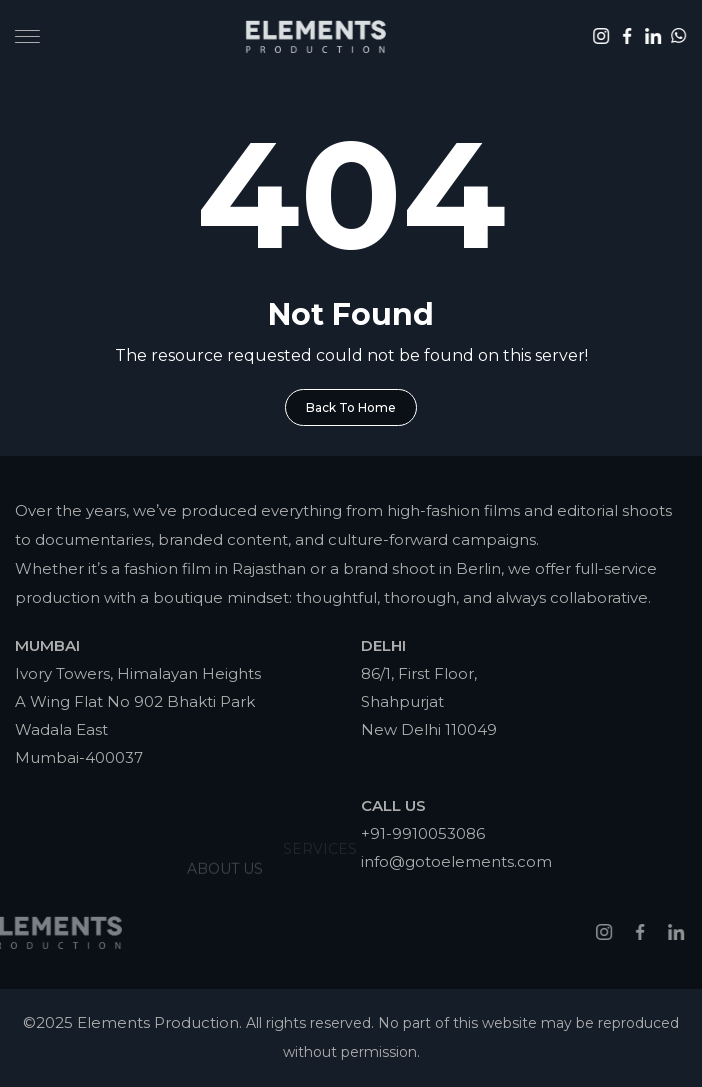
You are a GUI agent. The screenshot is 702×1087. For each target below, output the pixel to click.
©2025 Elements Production (131, 1022)
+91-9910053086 (423, 833)
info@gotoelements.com (456, 861)
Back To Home (351, 407)
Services (320, 836)
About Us (225, 849)
